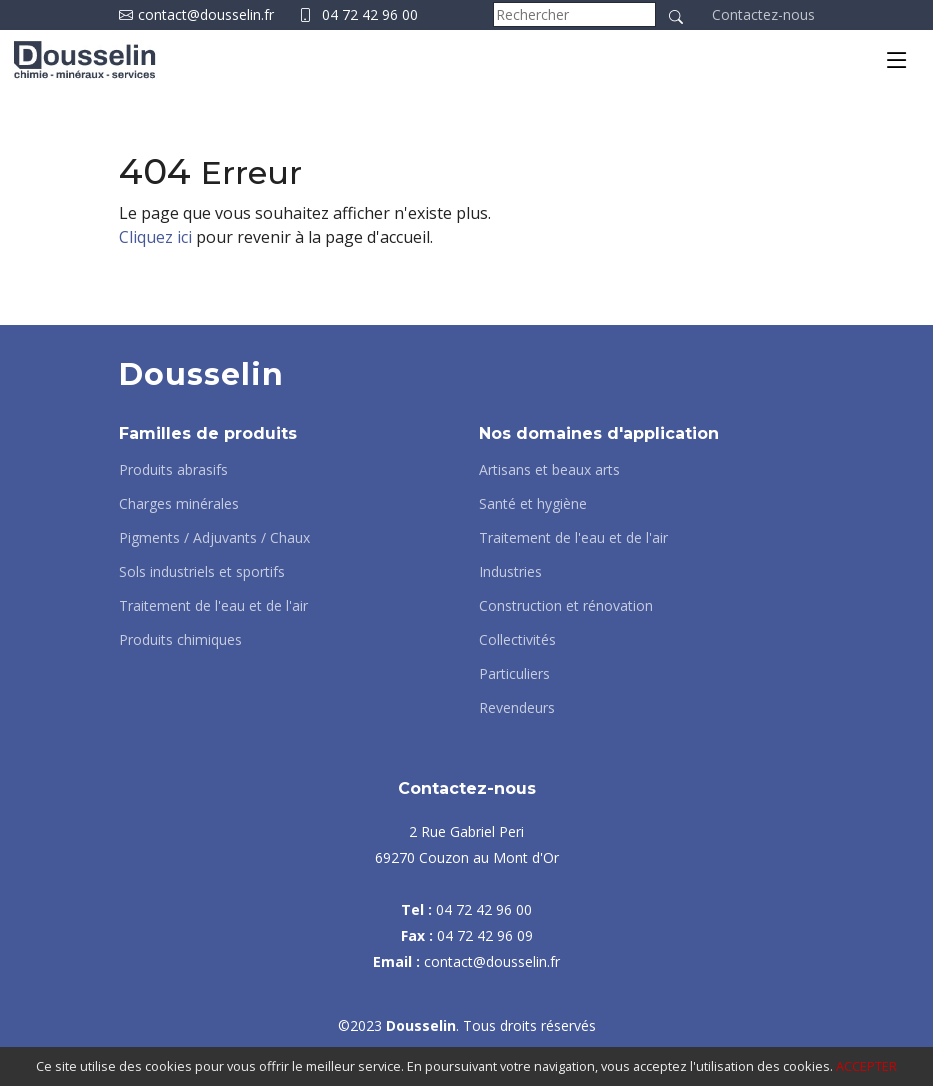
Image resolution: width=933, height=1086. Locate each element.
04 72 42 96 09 (485, 935)
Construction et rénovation (566, 606)
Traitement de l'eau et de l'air (213, 606)
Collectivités (517, 640)
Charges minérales (179, 504)
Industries (510, 572)
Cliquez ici (155, 237)
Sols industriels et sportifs (202, 572)
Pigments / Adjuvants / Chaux (214, 538)
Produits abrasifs (173, 470)
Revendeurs (517, 708)
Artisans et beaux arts (549, 470)
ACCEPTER (866, 1066)
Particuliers (514, 674)
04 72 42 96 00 (370, 14)
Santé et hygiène (533, 504)
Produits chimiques (180, 640)
